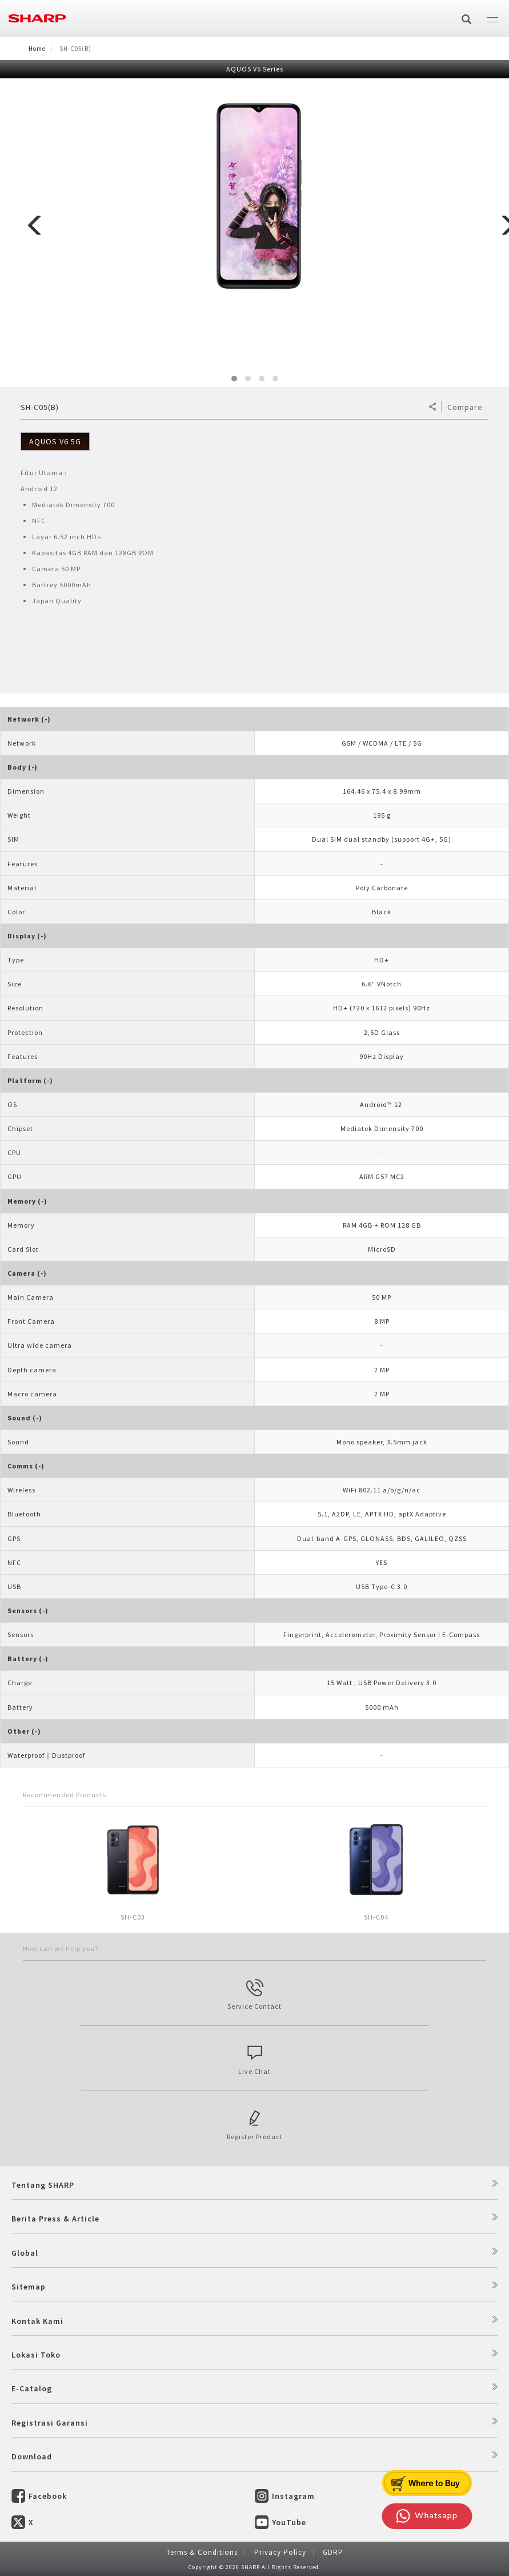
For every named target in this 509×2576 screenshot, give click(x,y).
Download (31, 2456)
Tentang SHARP (42, 2185)
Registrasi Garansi (49, 2423)
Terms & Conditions (202, 2552)
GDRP (333, 2552)
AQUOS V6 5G (55, 441)
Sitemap (28, 2287)
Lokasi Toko (36, 2355)
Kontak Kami (37, 2321)
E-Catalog (31, 2388)
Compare (465, 407)
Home (37, 49)
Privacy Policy (280, 2552)
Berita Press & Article (55, 2218)
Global (24, 2253)
